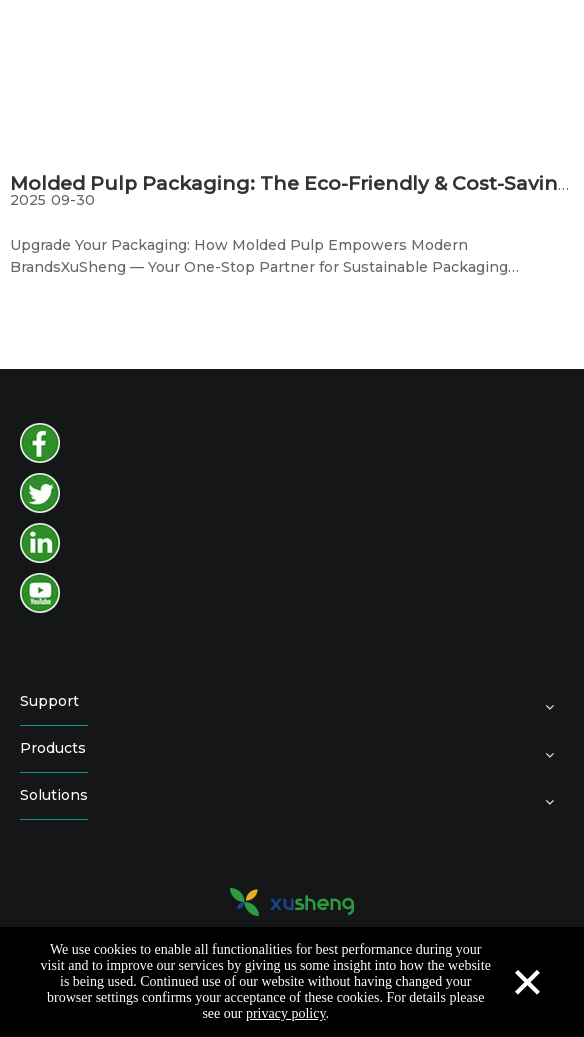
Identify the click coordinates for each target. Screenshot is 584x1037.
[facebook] (40, 443)
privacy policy (286, 1013)
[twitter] (40, 493)
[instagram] (40, 543)
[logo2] (292, 902)
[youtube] (40, 593)
